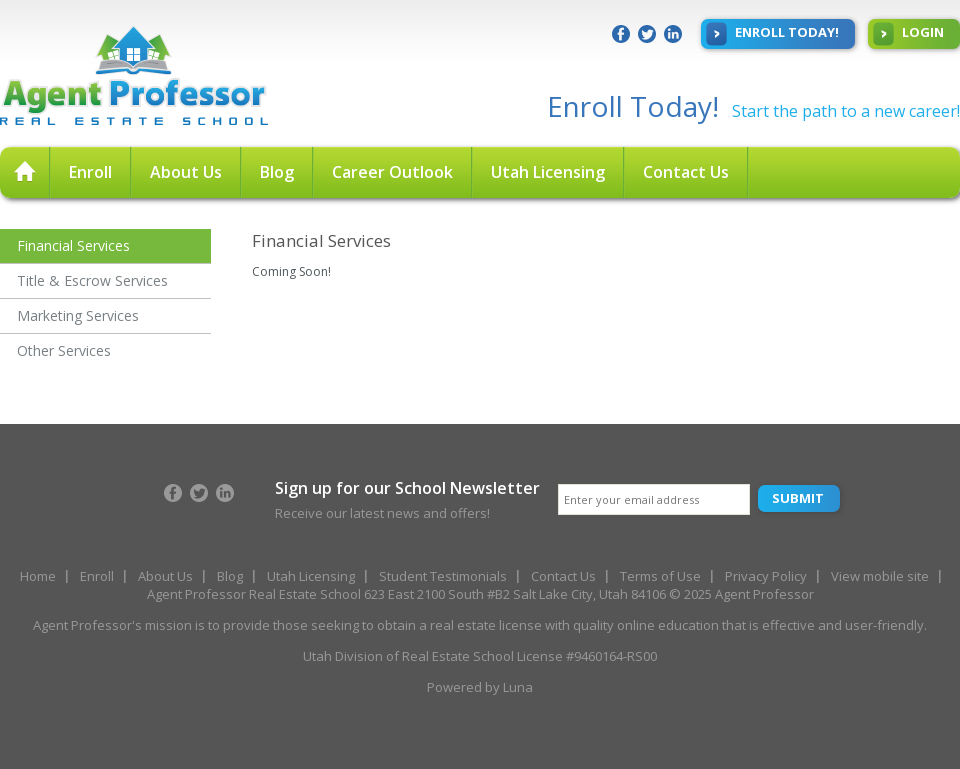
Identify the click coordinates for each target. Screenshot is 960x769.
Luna (518, 687)
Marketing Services (78, 315)
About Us (186, 172)
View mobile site (880, 576)
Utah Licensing (548, 172)
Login (908, 34)
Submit (798, 498)
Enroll (90, 172)
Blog (277, 172)
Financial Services (73, 245)
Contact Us (686, 172)
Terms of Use (660, 576)
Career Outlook (392, 172)
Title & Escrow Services (92, 280)
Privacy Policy (766, 576)
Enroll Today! (772, 34)
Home (38, 576)
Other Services (64, 350)
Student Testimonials (443, 576)
